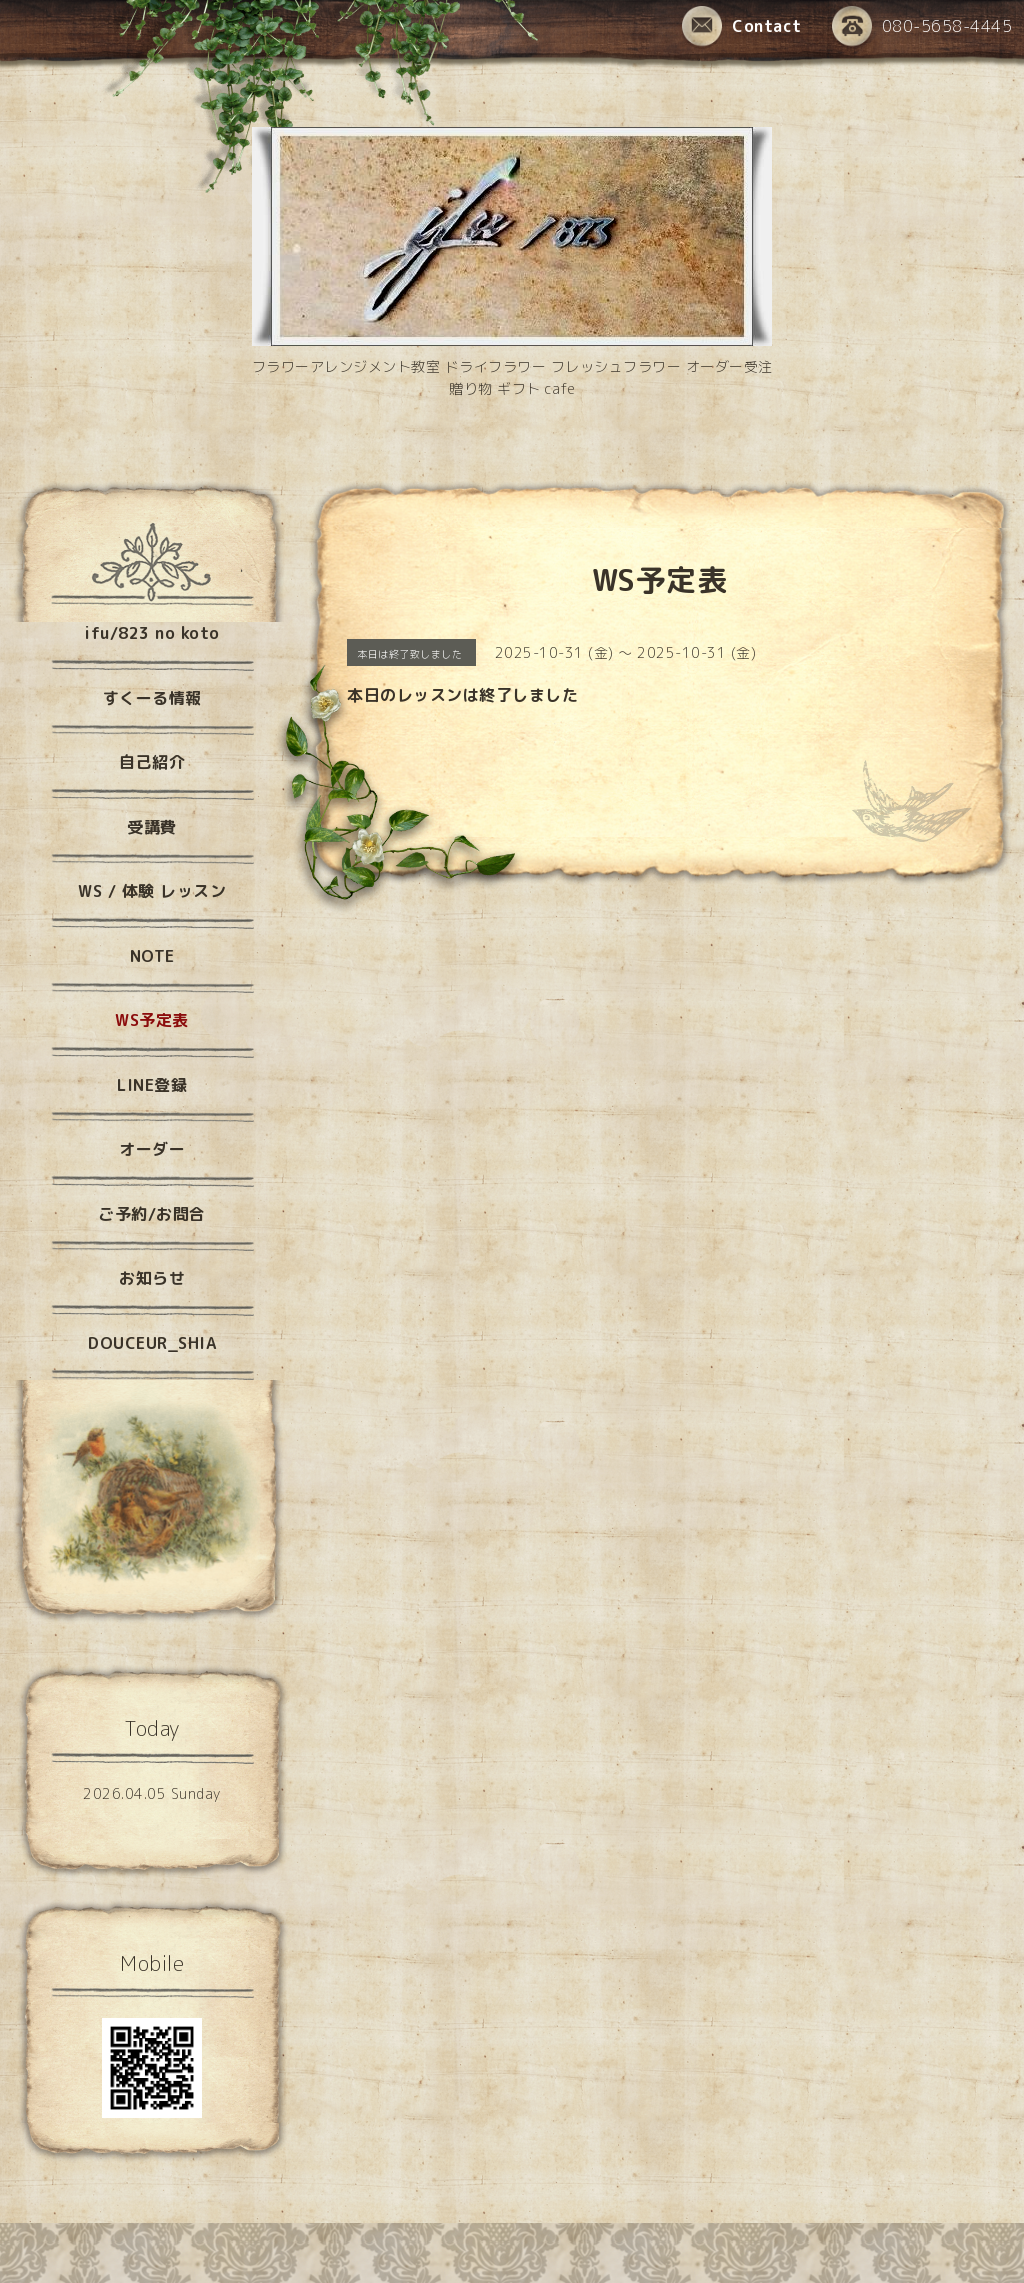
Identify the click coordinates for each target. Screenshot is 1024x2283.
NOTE (152, 956)
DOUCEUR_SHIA (152, 1343)
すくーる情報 (152, 698)
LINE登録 (152, 1085)
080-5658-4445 (922, 27)
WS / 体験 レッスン (152, 891)
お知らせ (152, 1278)
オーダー (152, 1149)
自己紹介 (152, 762)
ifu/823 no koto (152, 633)
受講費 (152, 827)
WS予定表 (152, 1020)
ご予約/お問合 (152, 1214)
